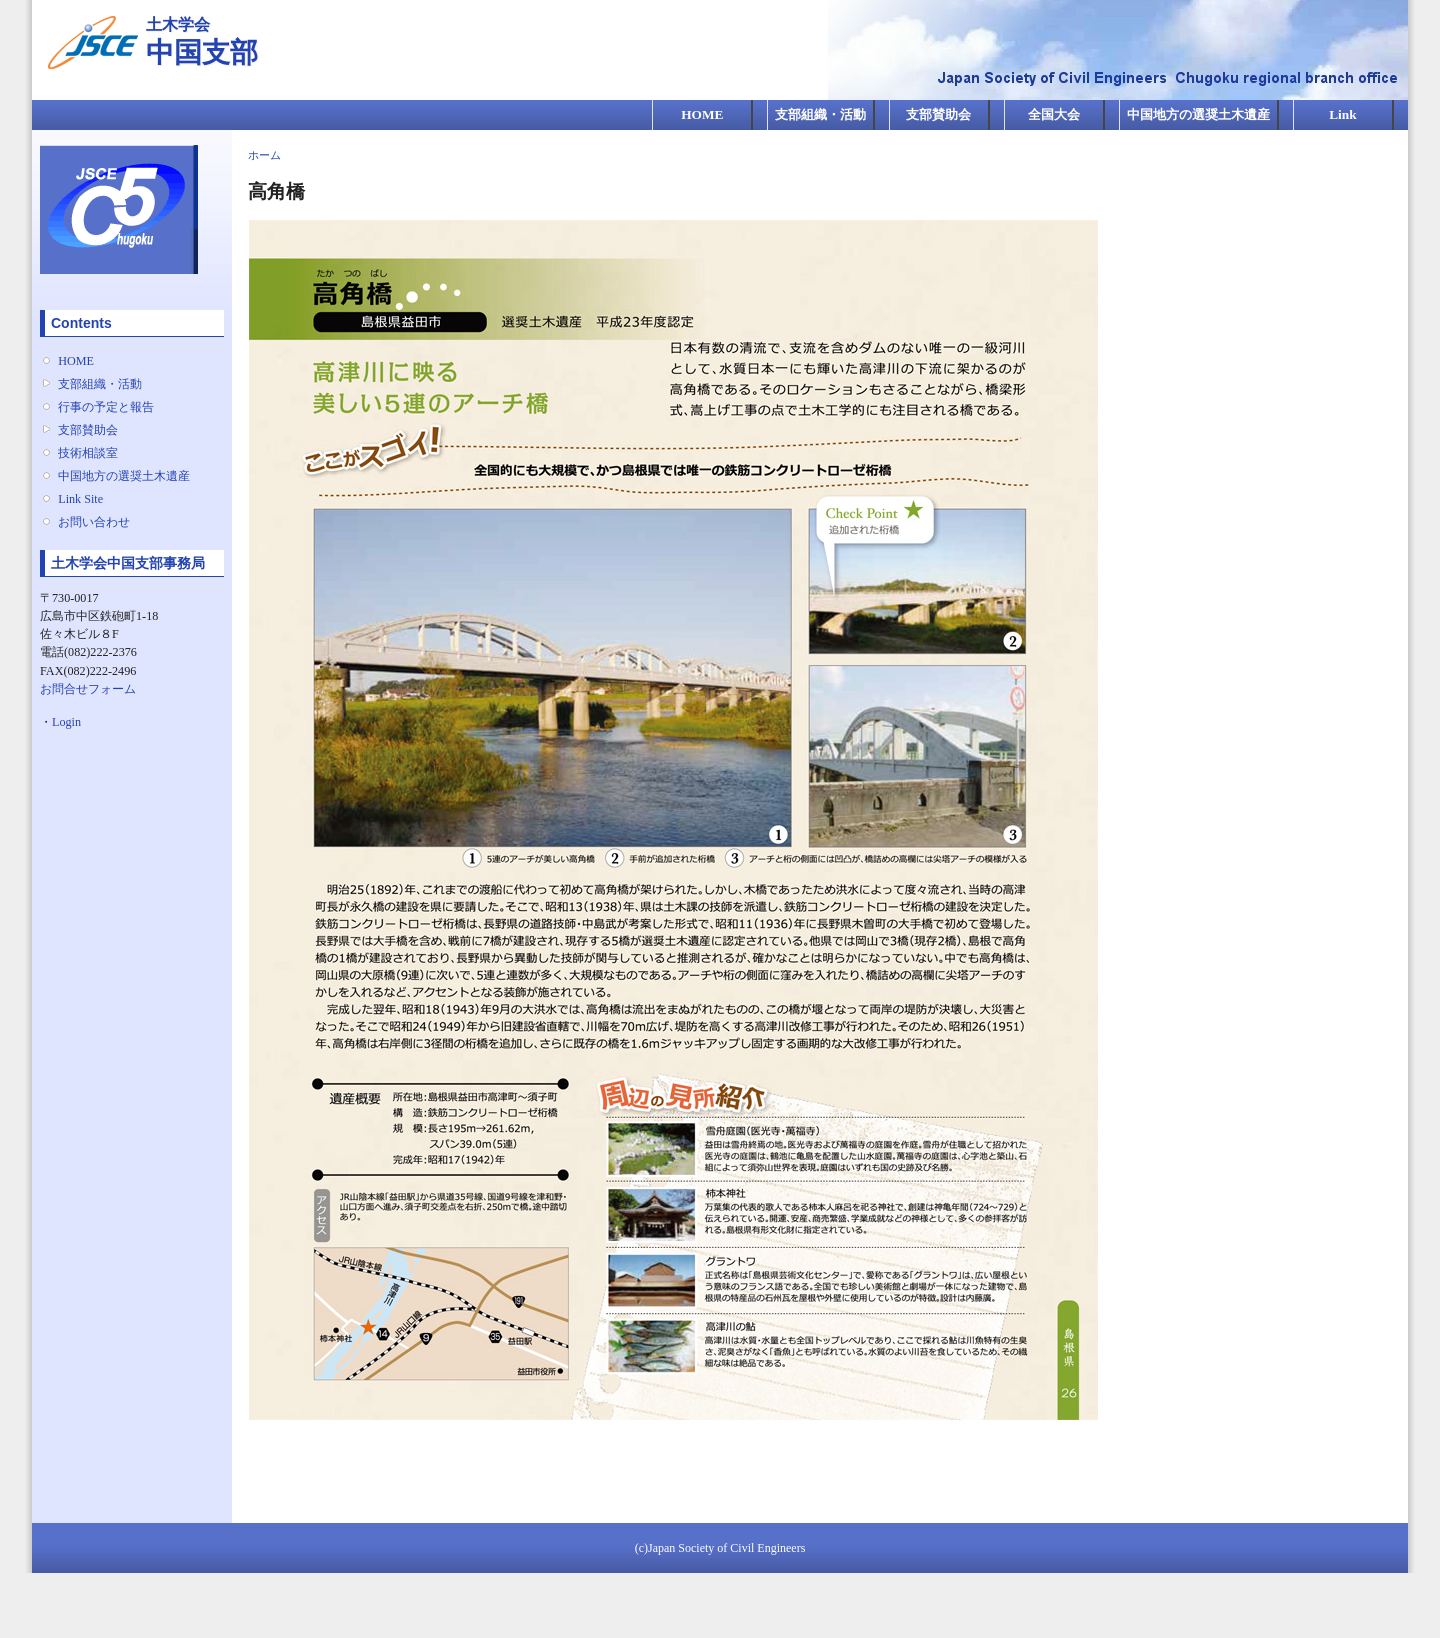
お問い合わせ (94, 522)
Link (1342, 114)
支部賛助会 (938, 114)
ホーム (264, 155)
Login (66, 722)
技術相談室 (88, 453)
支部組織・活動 (820, 114)
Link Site (80, 499)
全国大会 (1054, 114)
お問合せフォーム (88, 689)
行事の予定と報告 (106, 407)
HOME (702, 114)
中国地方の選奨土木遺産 (1198, 114)
